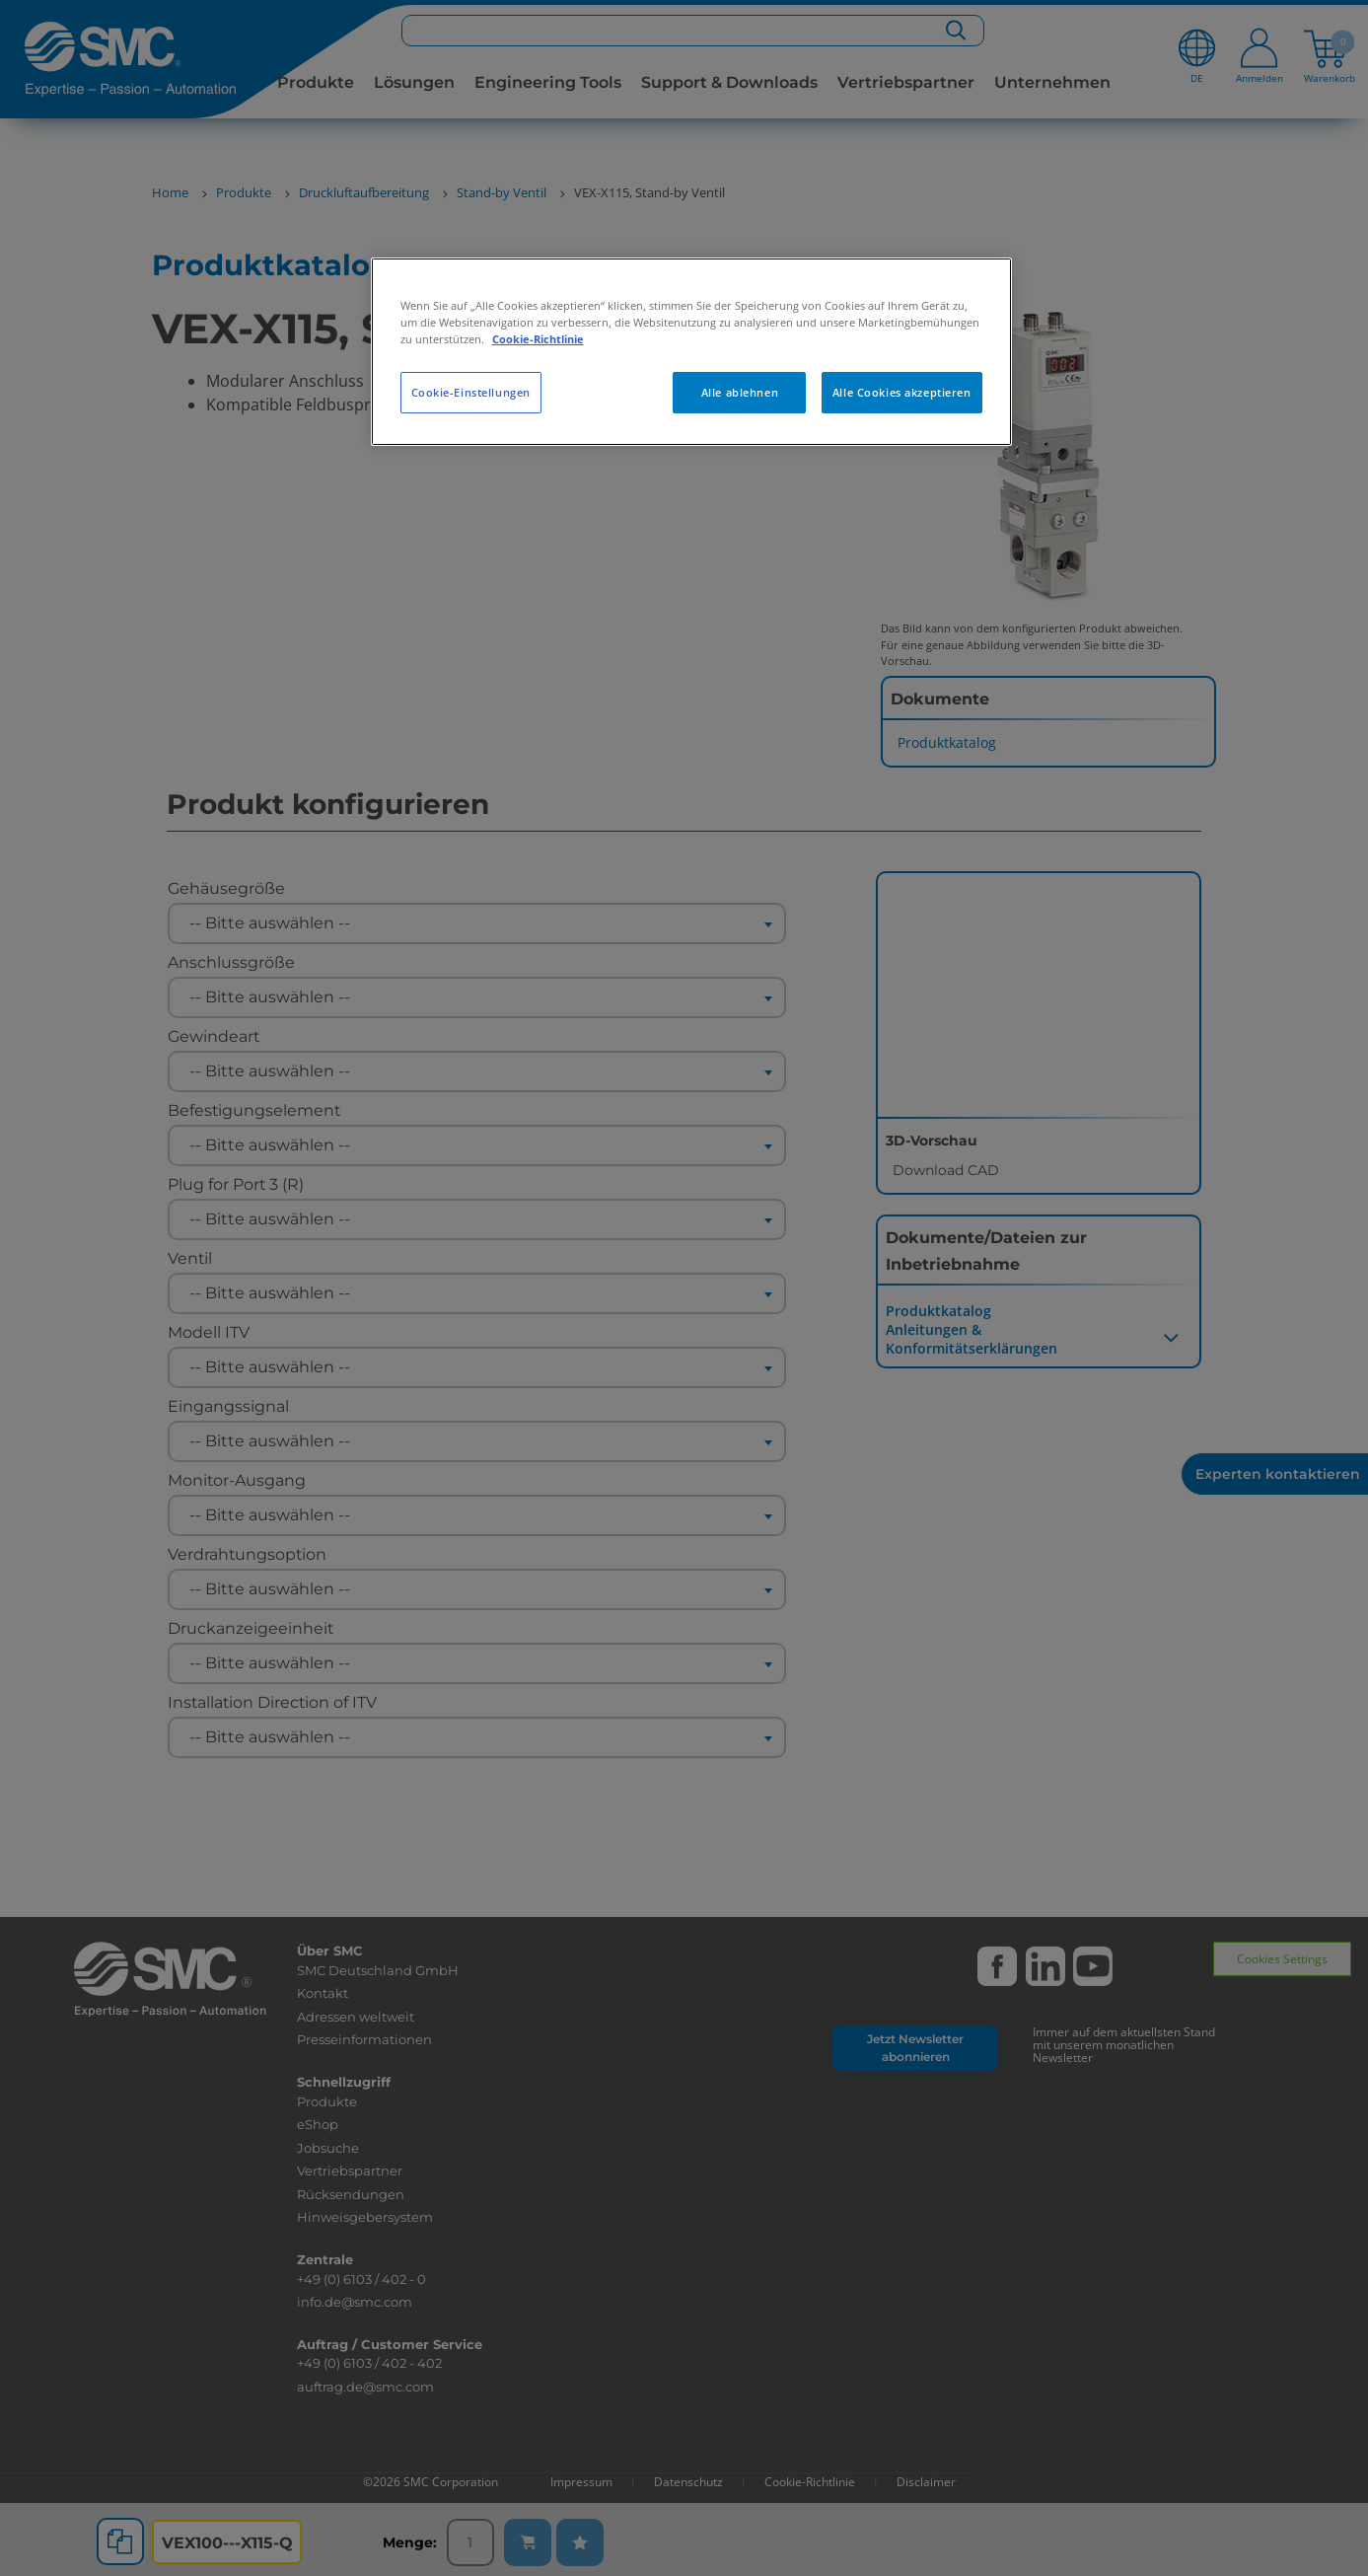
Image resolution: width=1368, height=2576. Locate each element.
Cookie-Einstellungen (471, 392)
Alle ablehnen (739, 392)
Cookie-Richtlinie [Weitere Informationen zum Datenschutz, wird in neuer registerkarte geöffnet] (538, 338)
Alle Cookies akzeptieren (902, 392)
